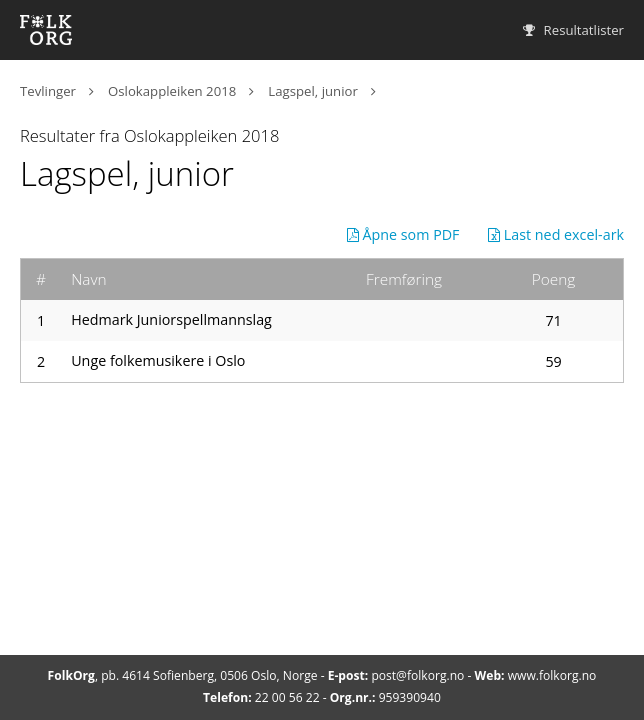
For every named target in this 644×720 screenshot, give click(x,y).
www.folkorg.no (552, 675)
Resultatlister (573, 30)
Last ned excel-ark (556, 234)
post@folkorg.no (417, 675)
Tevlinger (48, 91)
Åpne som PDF (403, 234)
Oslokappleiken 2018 (172, 91)
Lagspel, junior (312, 91)
